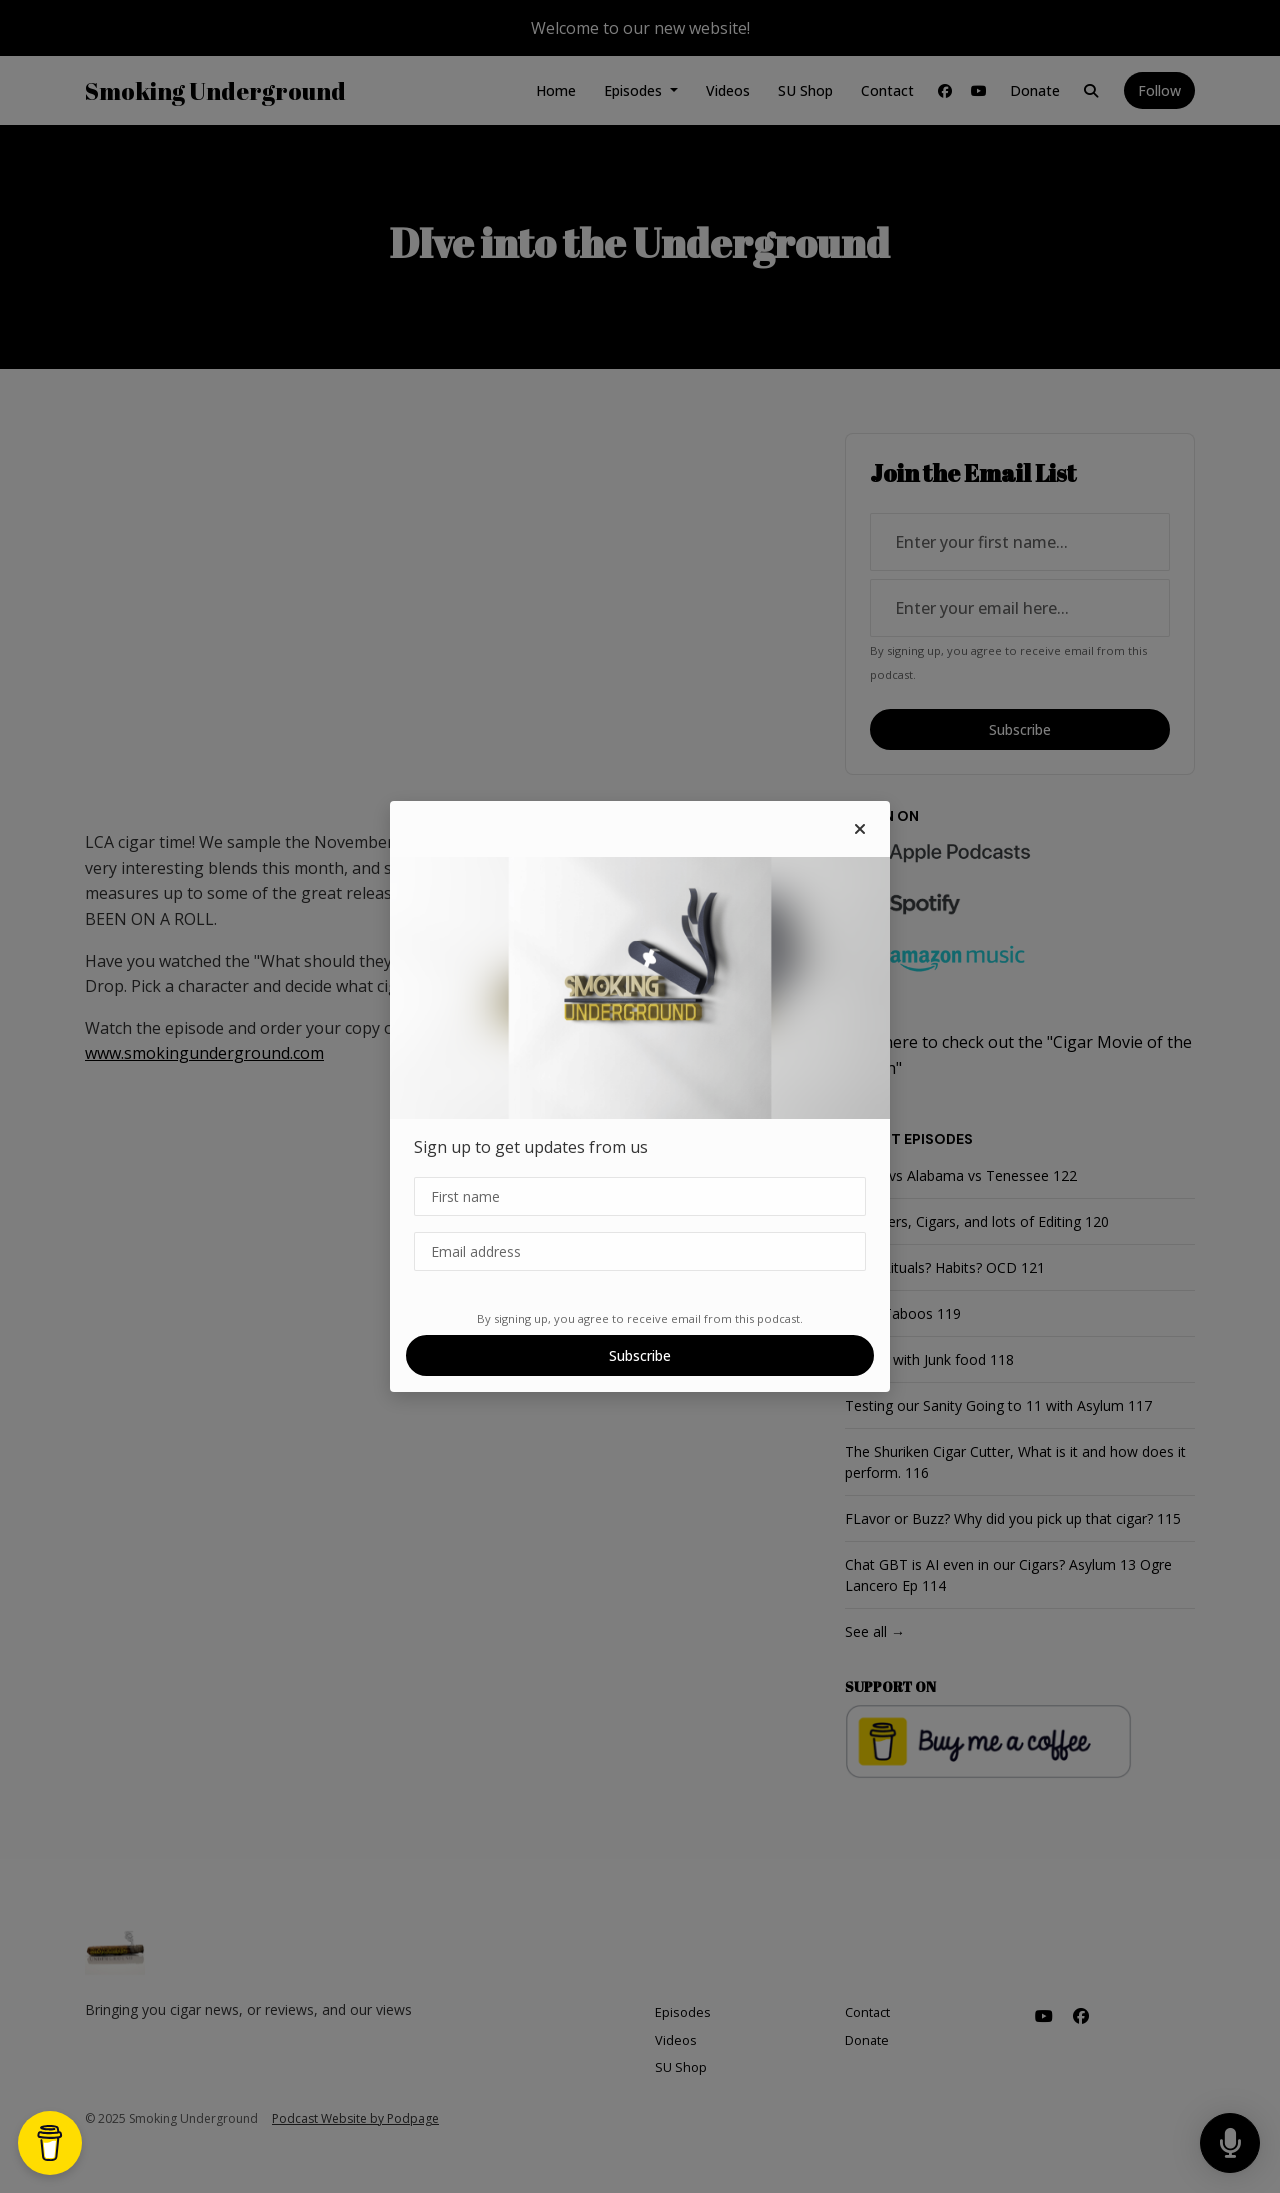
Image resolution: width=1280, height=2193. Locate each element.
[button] (860, 829)
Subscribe (640, 1355)
